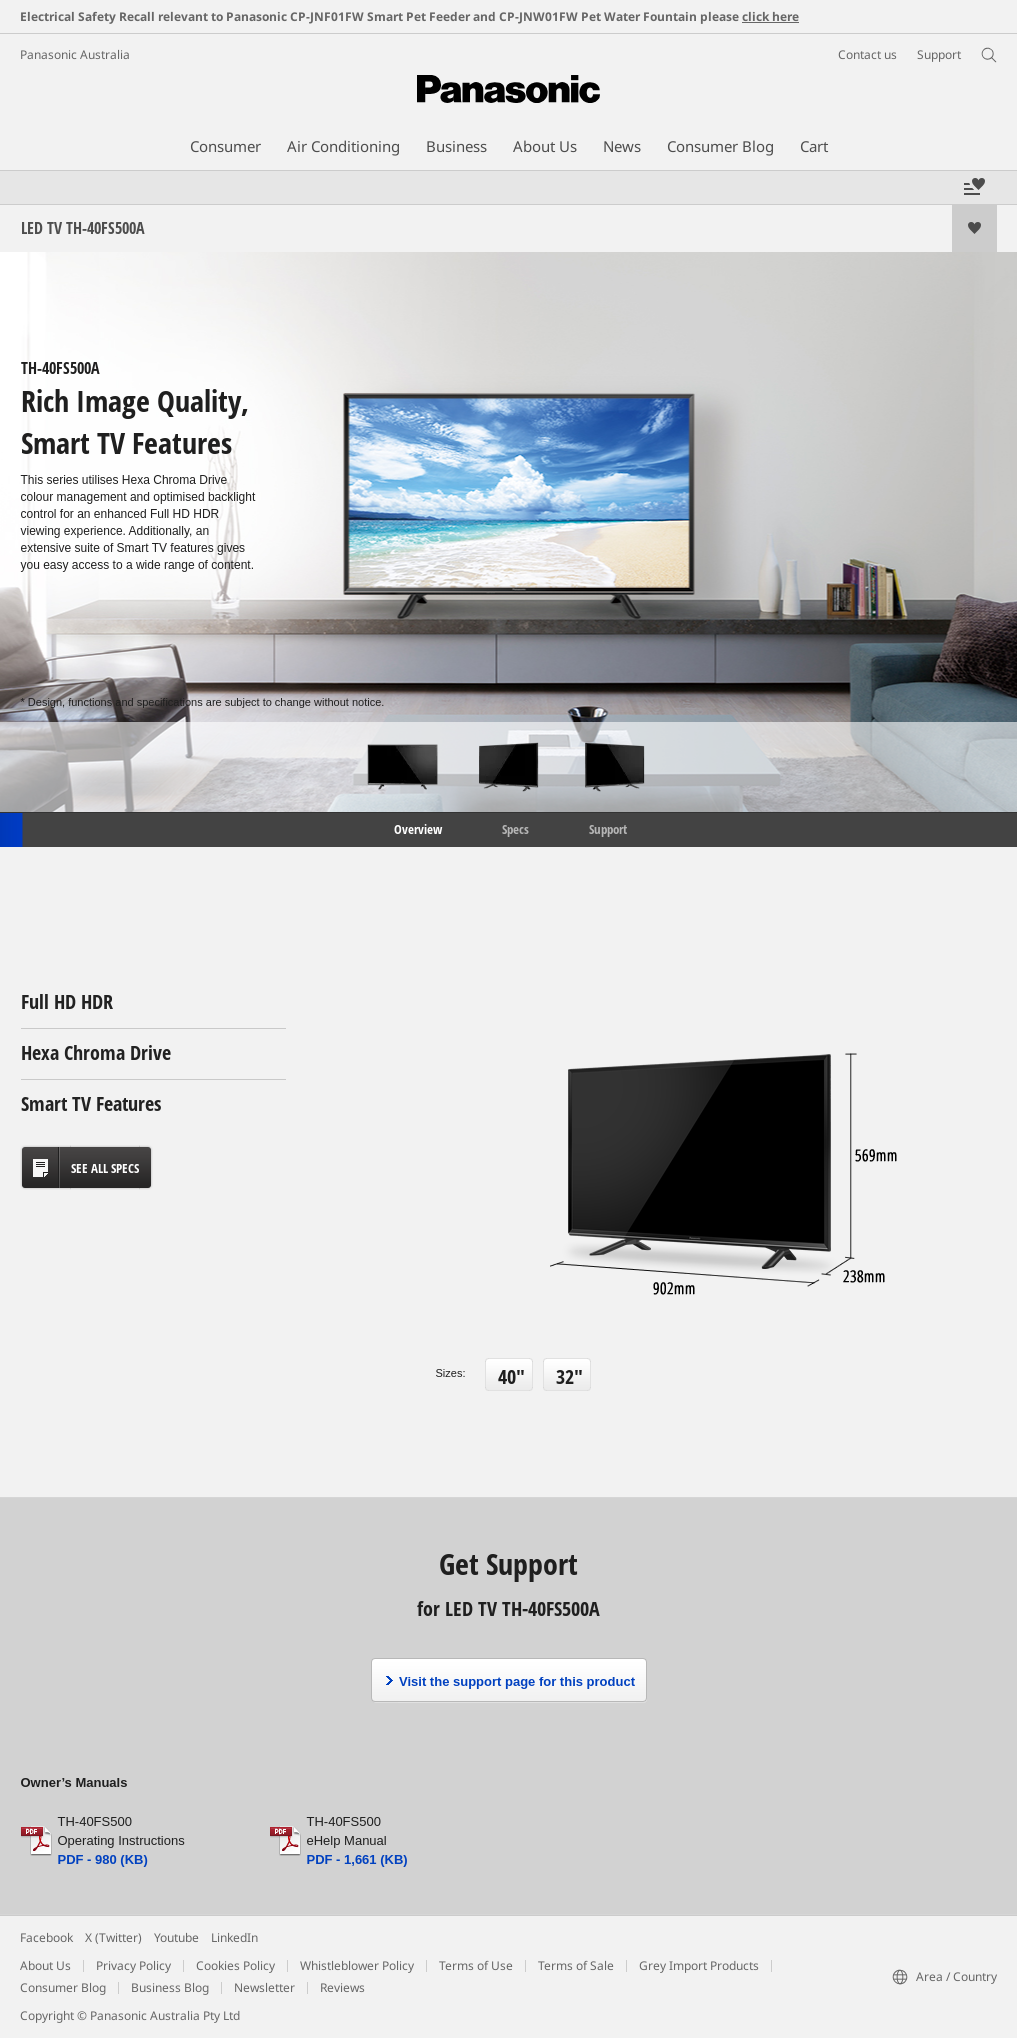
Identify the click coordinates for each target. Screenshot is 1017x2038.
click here (770, 16)
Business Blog (170, 1987)
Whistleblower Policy (357, 1965)
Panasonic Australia (75, 54)
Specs (515, 828)
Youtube (176, 1937)
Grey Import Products (699, 1965)
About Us (45, 1965)
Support (608, 828)
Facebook (46, 1937)
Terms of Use (476, 1965)
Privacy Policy (133, 1965)
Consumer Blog (63, 1987)
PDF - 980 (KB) (103, 1859)
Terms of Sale (576, 1965)
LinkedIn (234, 1937)
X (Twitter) (113, 1937)
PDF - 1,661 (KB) (357, 1859)
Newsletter (264, 1987)
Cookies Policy (235, 1965)
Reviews (342, 1987)
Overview (416, 828)
